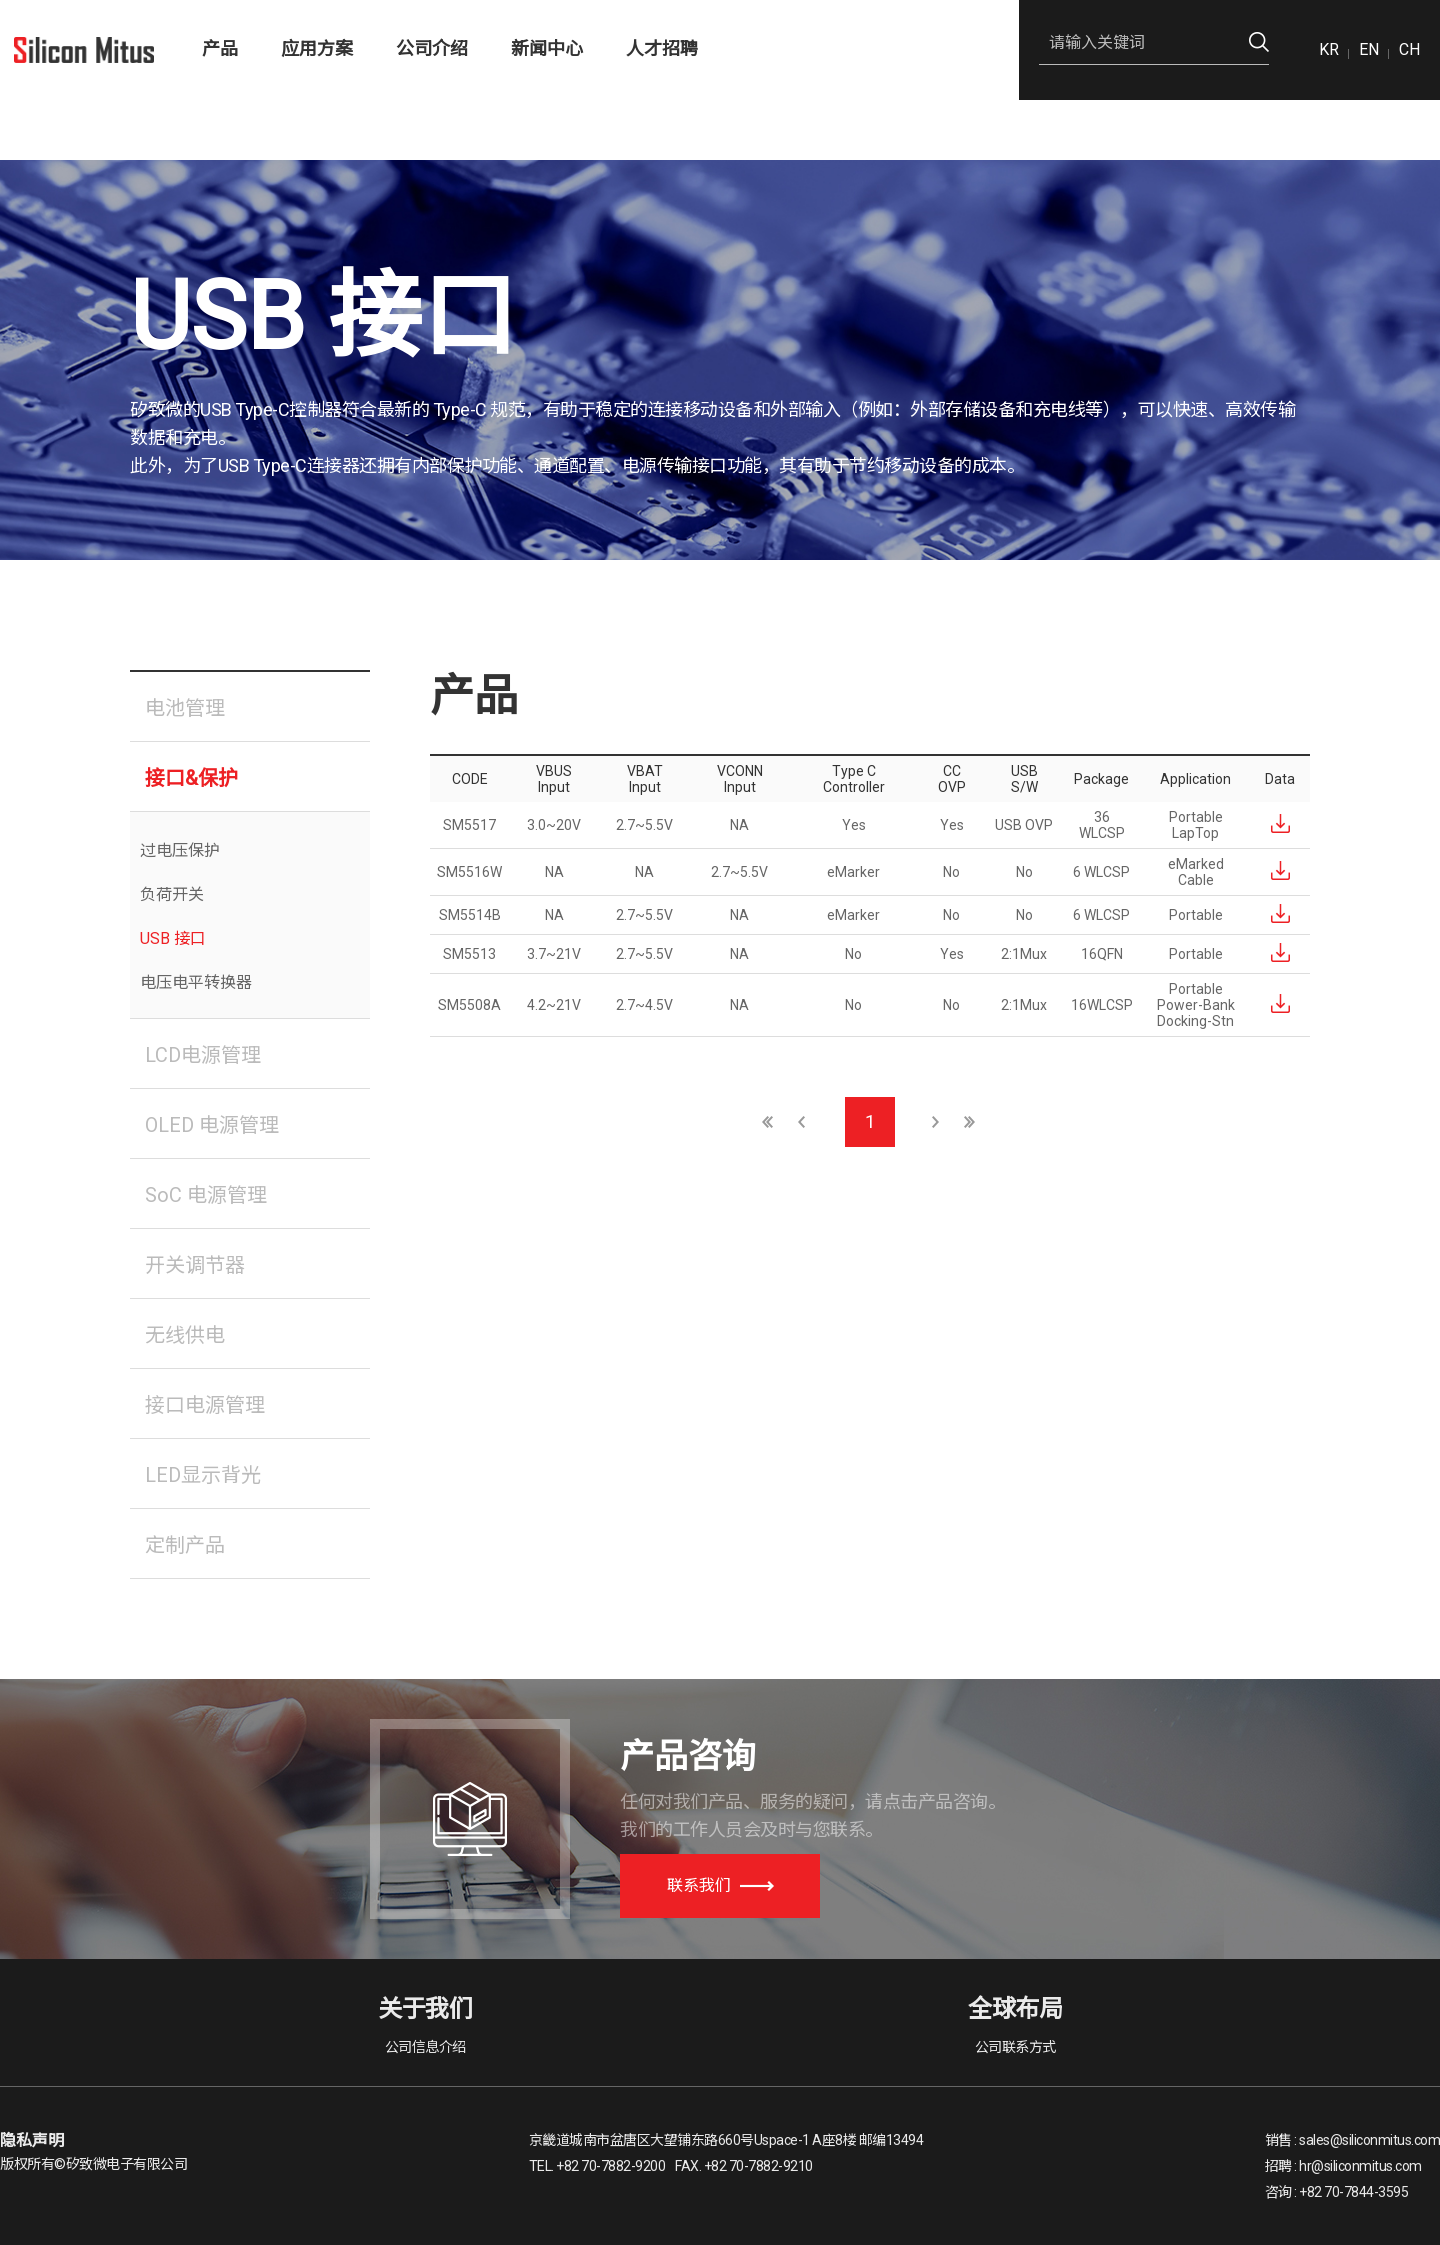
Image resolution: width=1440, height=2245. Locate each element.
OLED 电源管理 (212, 1125)
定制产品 (185, 1545)
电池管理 (185, 708)
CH (1409, 49)
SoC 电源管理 (206, 1195)
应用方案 (317, 48)
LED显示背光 (203, 1475)
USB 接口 (173, 938)
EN (1369, 49)
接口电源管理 (205, 1405)
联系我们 (720, 1885)
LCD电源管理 (203, 1055)
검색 (1259, 42)
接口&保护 (191, 778)
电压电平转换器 (196, 982)
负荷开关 (172, 894)
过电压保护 (180, 850)
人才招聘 (662, 48)
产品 (220, 48)
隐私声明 (32, 2140)
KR (1329, 49)
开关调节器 (195, 1265)
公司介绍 (432, 48)
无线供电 (185, 1335)
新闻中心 (547, 48)
